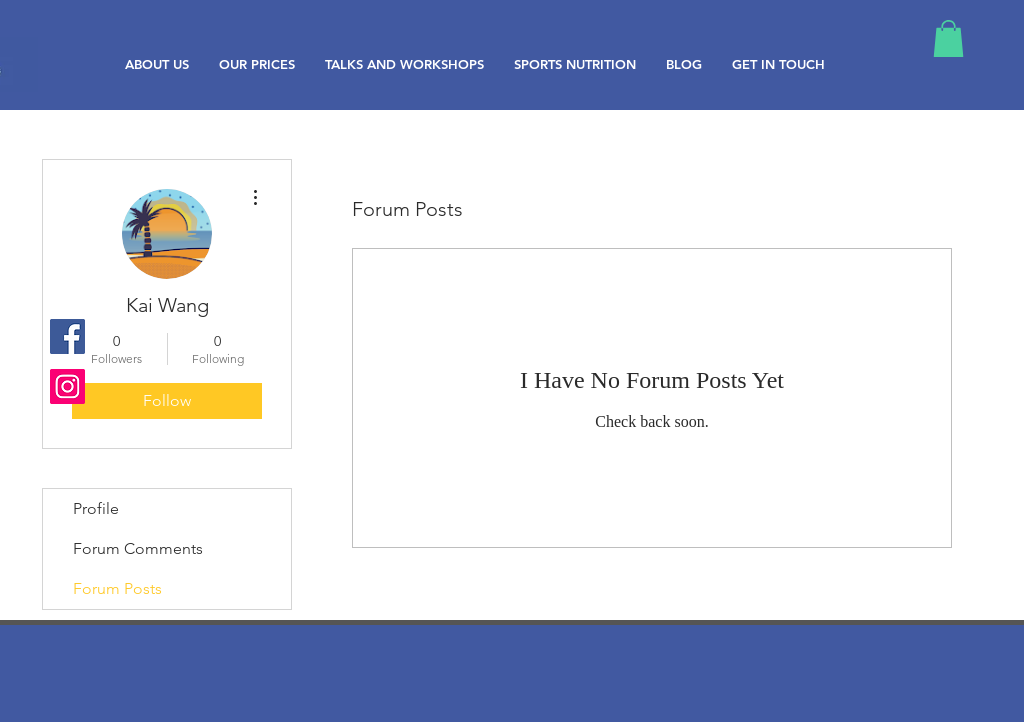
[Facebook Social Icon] (67, 336)
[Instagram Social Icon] (67, 386)
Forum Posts (117, 588)
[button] (948, 38)
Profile (96, 508)
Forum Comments (138, 548)
